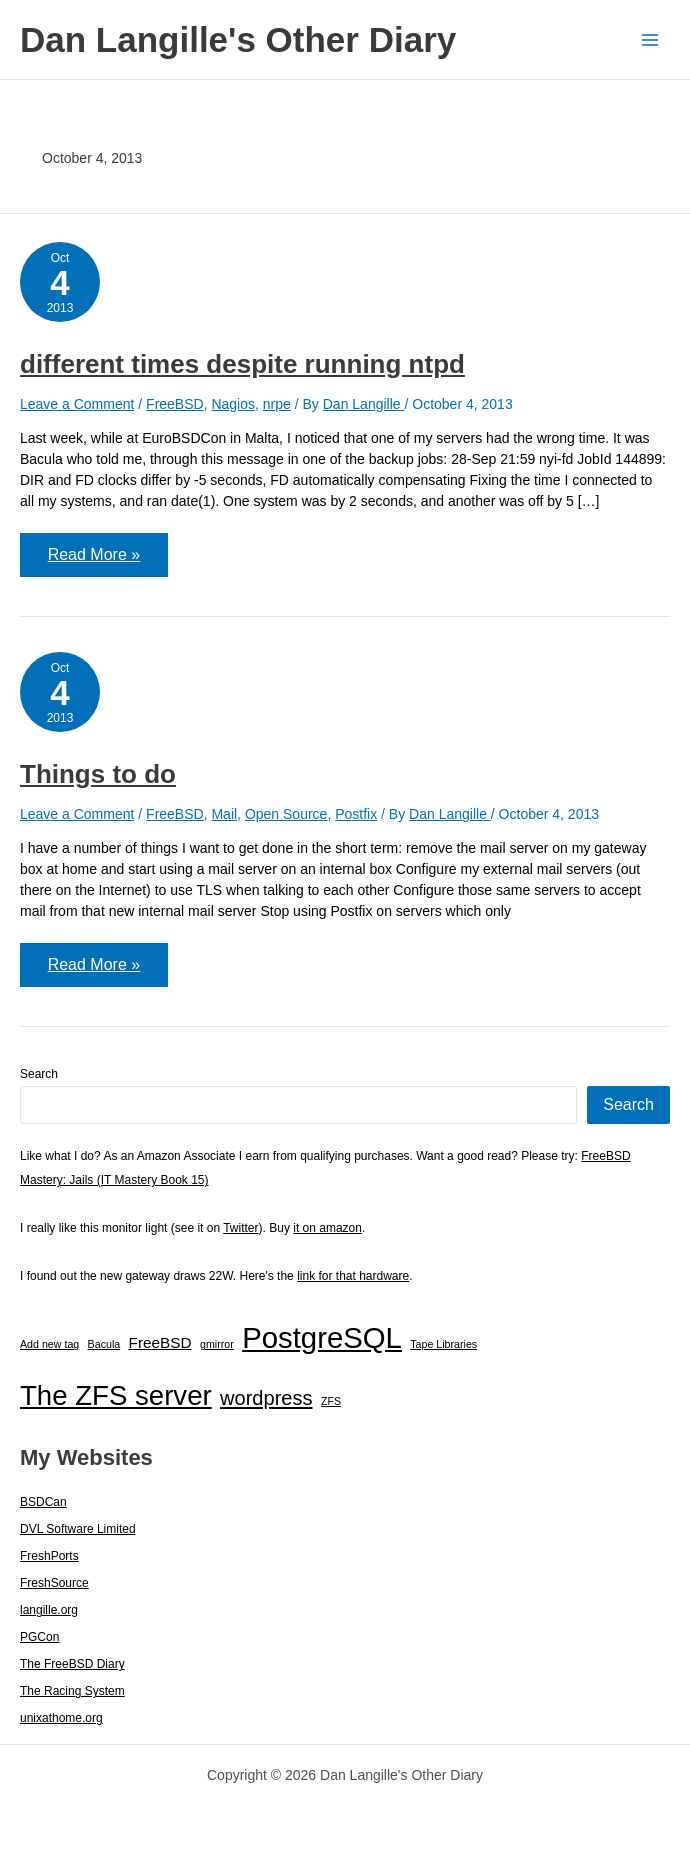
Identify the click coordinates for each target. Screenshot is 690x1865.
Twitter (240, 1229)
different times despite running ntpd (242, 364)
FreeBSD (175, 404)
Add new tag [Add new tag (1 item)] (49, 1345)
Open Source (286, 814)
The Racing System (72, 1692)
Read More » (94, 561)
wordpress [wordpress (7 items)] (266, 1399)
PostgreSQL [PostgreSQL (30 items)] (322, 1338)
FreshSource (54, 1584)
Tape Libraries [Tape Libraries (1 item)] (443, 1345)
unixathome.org (61, 1719)
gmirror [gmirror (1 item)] (217, 1345)
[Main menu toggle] (649, 39)
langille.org (49, 1611)
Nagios (233, 404)
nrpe (277, 404)
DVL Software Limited (78, 1530)
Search (39, 1075)
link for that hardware (353, 1277)
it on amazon (327, 1229)
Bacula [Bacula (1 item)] (104, 1345)
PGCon (39, 1638)
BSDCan (43, 1503)
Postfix (356, 814)
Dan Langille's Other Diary (238, 39)
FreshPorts (49, 1557)
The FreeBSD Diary (72, 1665)
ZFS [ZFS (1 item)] (331, 1402)
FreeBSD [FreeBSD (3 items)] (160, 1343)
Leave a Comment (77, 404)
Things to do (98, 774)
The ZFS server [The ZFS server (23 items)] (116, 1396)
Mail (224, 814)
